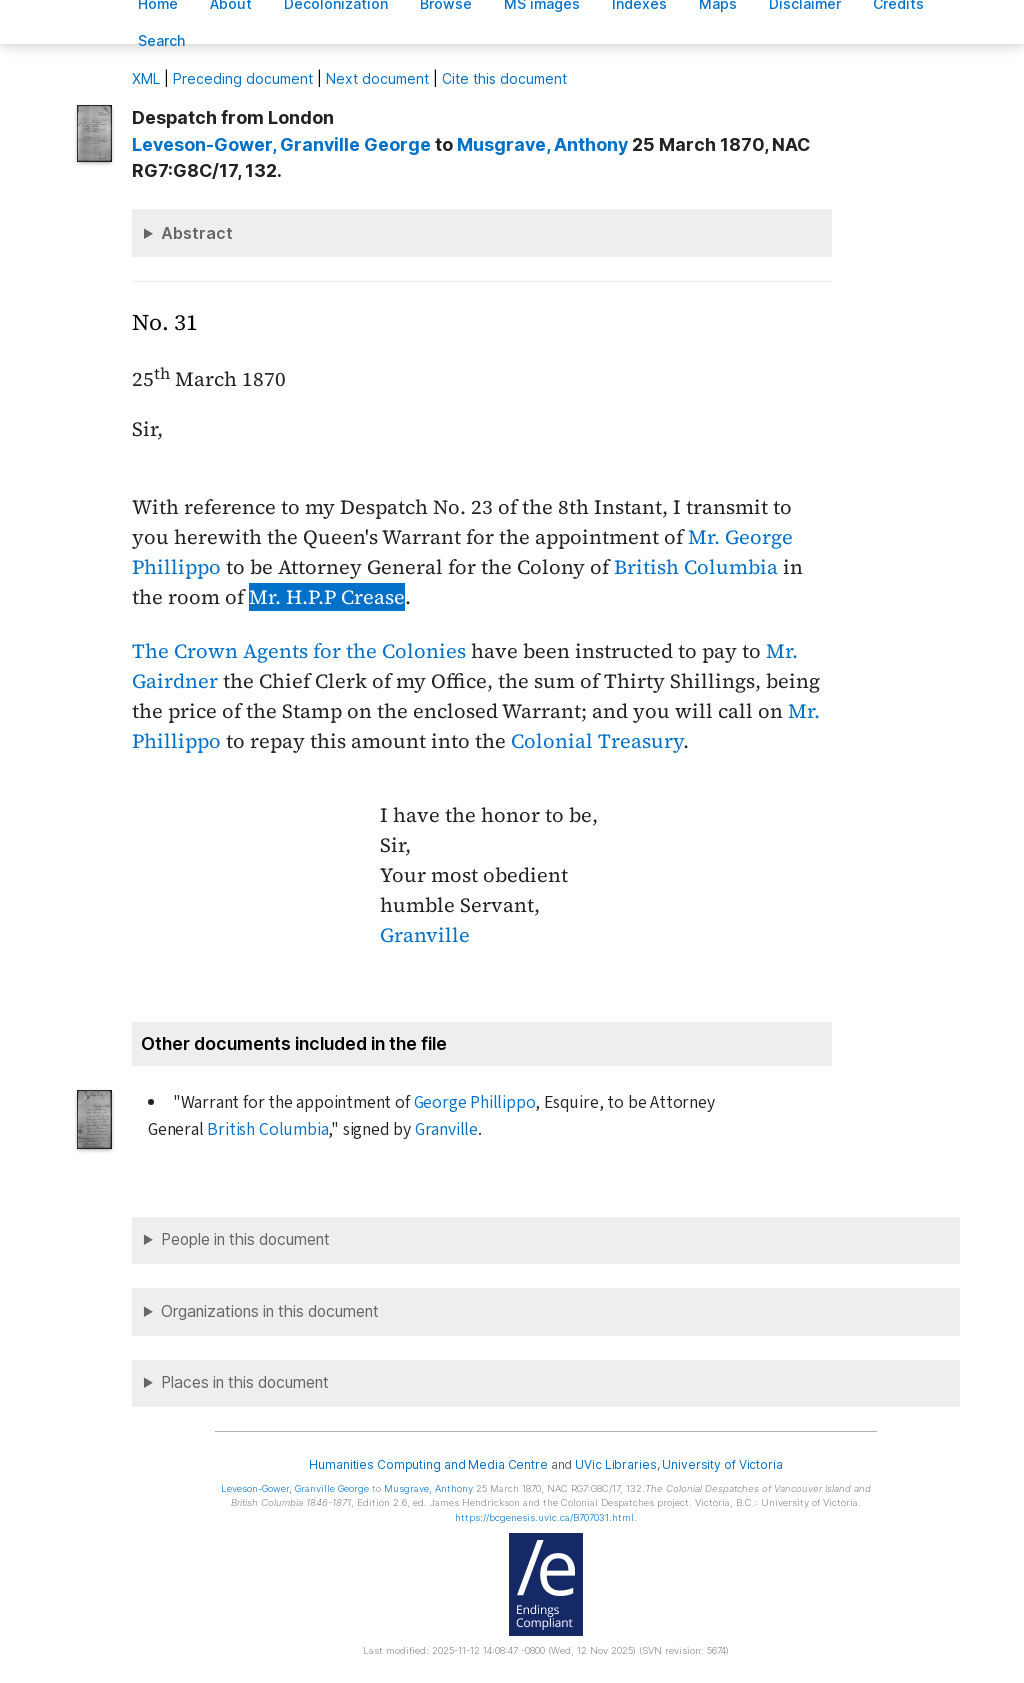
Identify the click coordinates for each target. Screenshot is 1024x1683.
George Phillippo (475, 1102)
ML (146, 78)
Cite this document (504, 78)
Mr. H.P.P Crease (327, 597)
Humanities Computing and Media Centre (428, 1464)
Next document (377, 78)
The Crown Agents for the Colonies (299, 651)
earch (162, 40)
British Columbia (696, 567)
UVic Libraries (615, 1464)
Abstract (197, 233)
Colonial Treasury (597, 741)
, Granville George (281, 144)
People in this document (245, 1239)
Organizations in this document (270, 1311)
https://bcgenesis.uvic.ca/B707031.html (544, 1517)
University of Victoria (722, 1464)
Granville (425, 935)
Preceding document (243, 78)
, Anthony (542, 144)
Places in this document (245, 1382)
